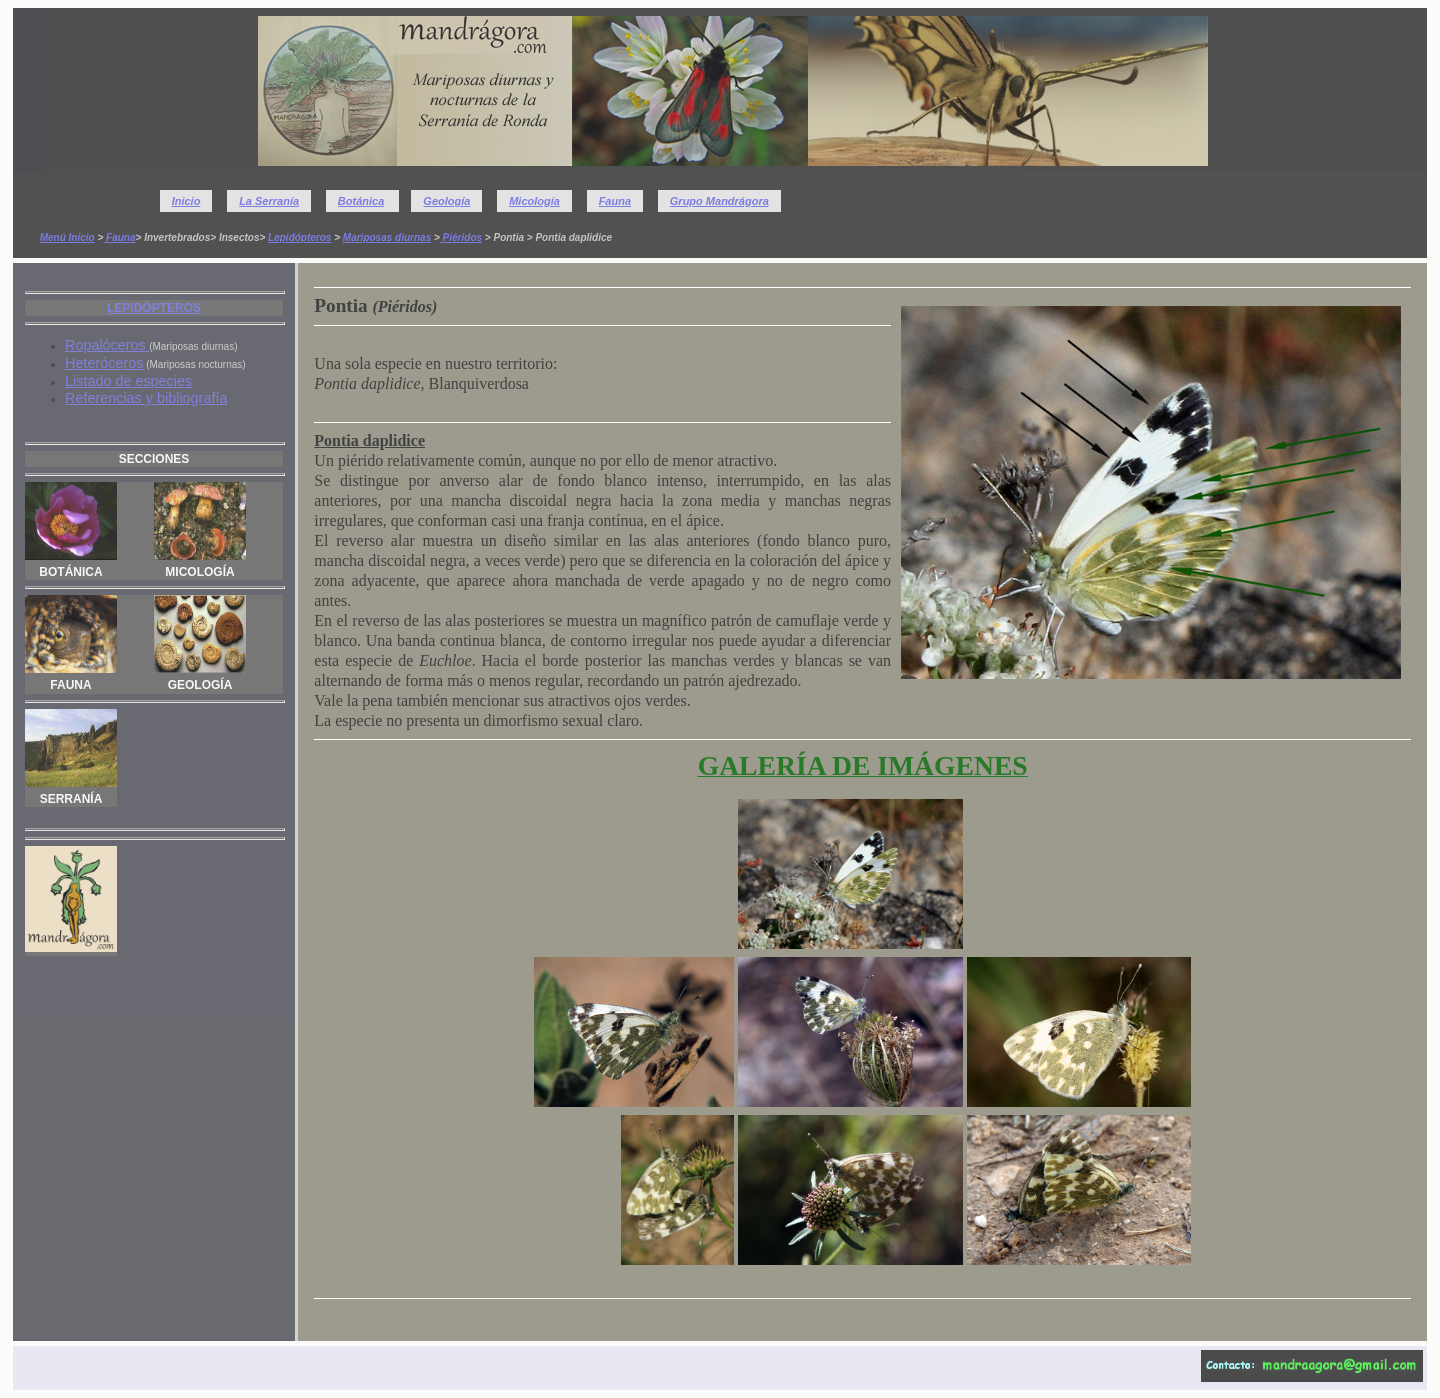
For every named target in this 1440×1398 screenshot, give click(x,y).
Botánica (361, 201)
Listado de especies (128, 381)
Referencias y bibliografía (146, 398)
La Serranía (269, 201)
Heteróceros (104, 363)
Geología (446, 201)
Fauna (615, 201)
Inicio (186, 201)
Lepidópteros (299, 237)
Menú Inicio (67, 237)
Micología (534, 201)
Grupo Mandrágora (719, 201)
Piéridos (461, 237)
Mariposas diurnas (387, 237)
